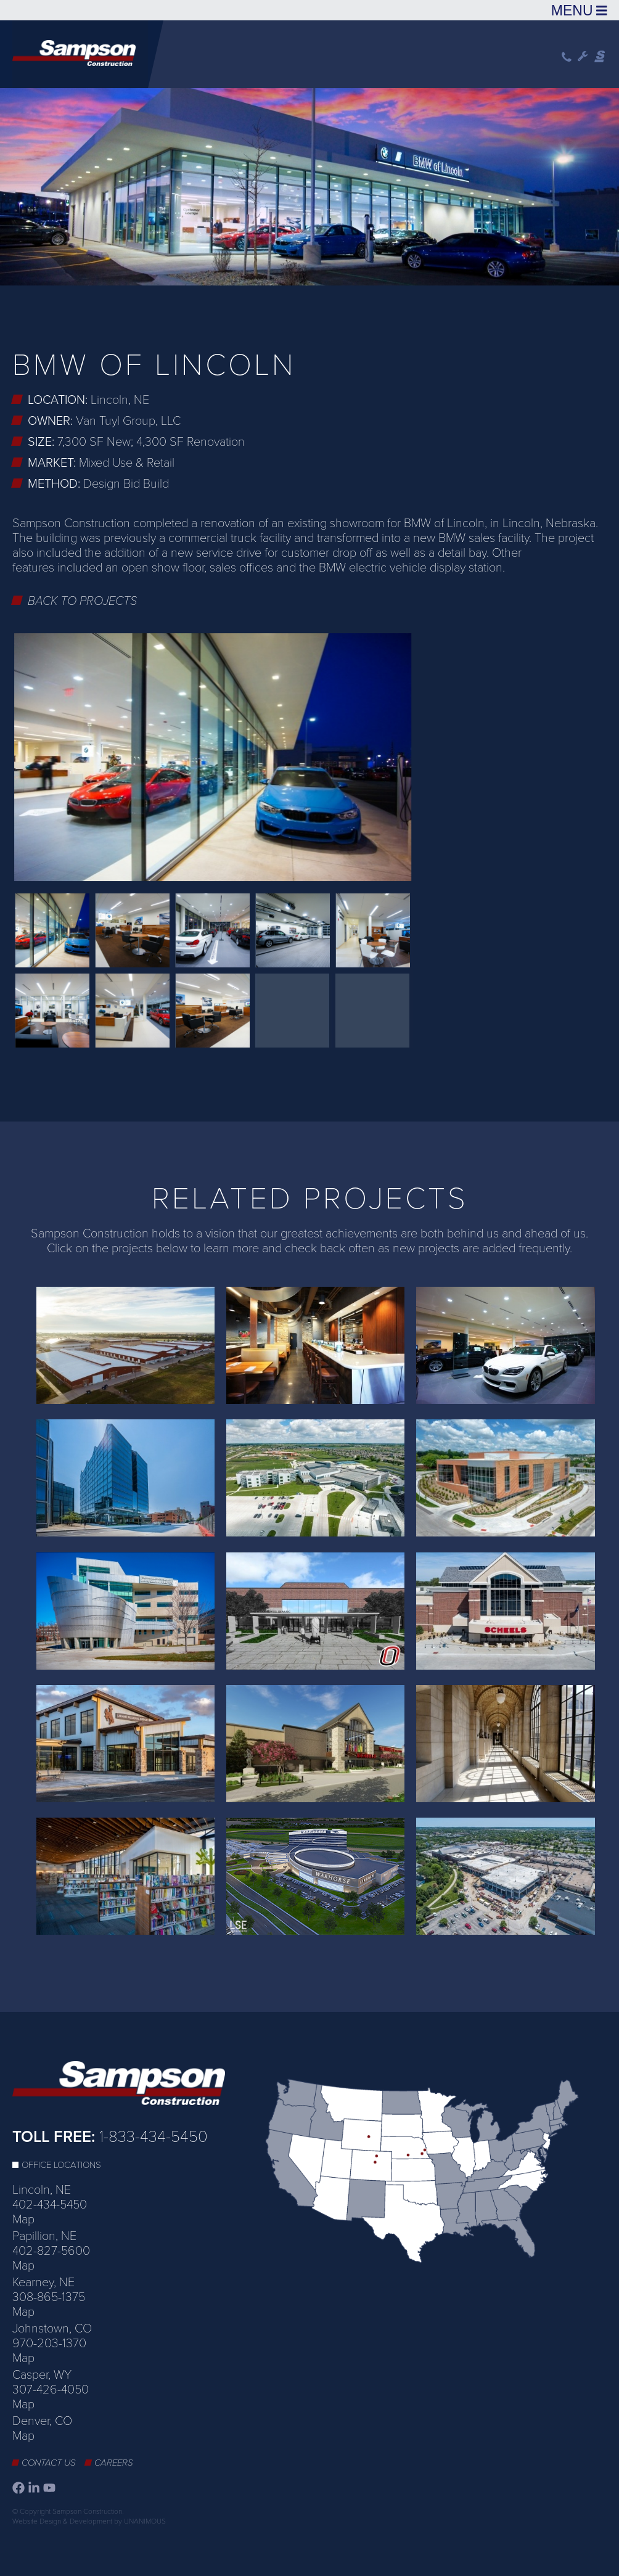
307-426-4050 (50, 2389)
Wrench (583, 57)
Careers (113, 2462)
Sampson (600, 57)
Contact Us (49, 2462)
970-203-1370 (49, 2343)
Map (23, 2219)
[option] (309, 185)
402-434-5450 (49, 2204)
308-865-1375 (48, 2297)
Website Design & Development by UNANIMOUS (89, 2521)
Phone (567, 57)
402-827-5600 (51, 2251)
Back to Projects (82, 601)
